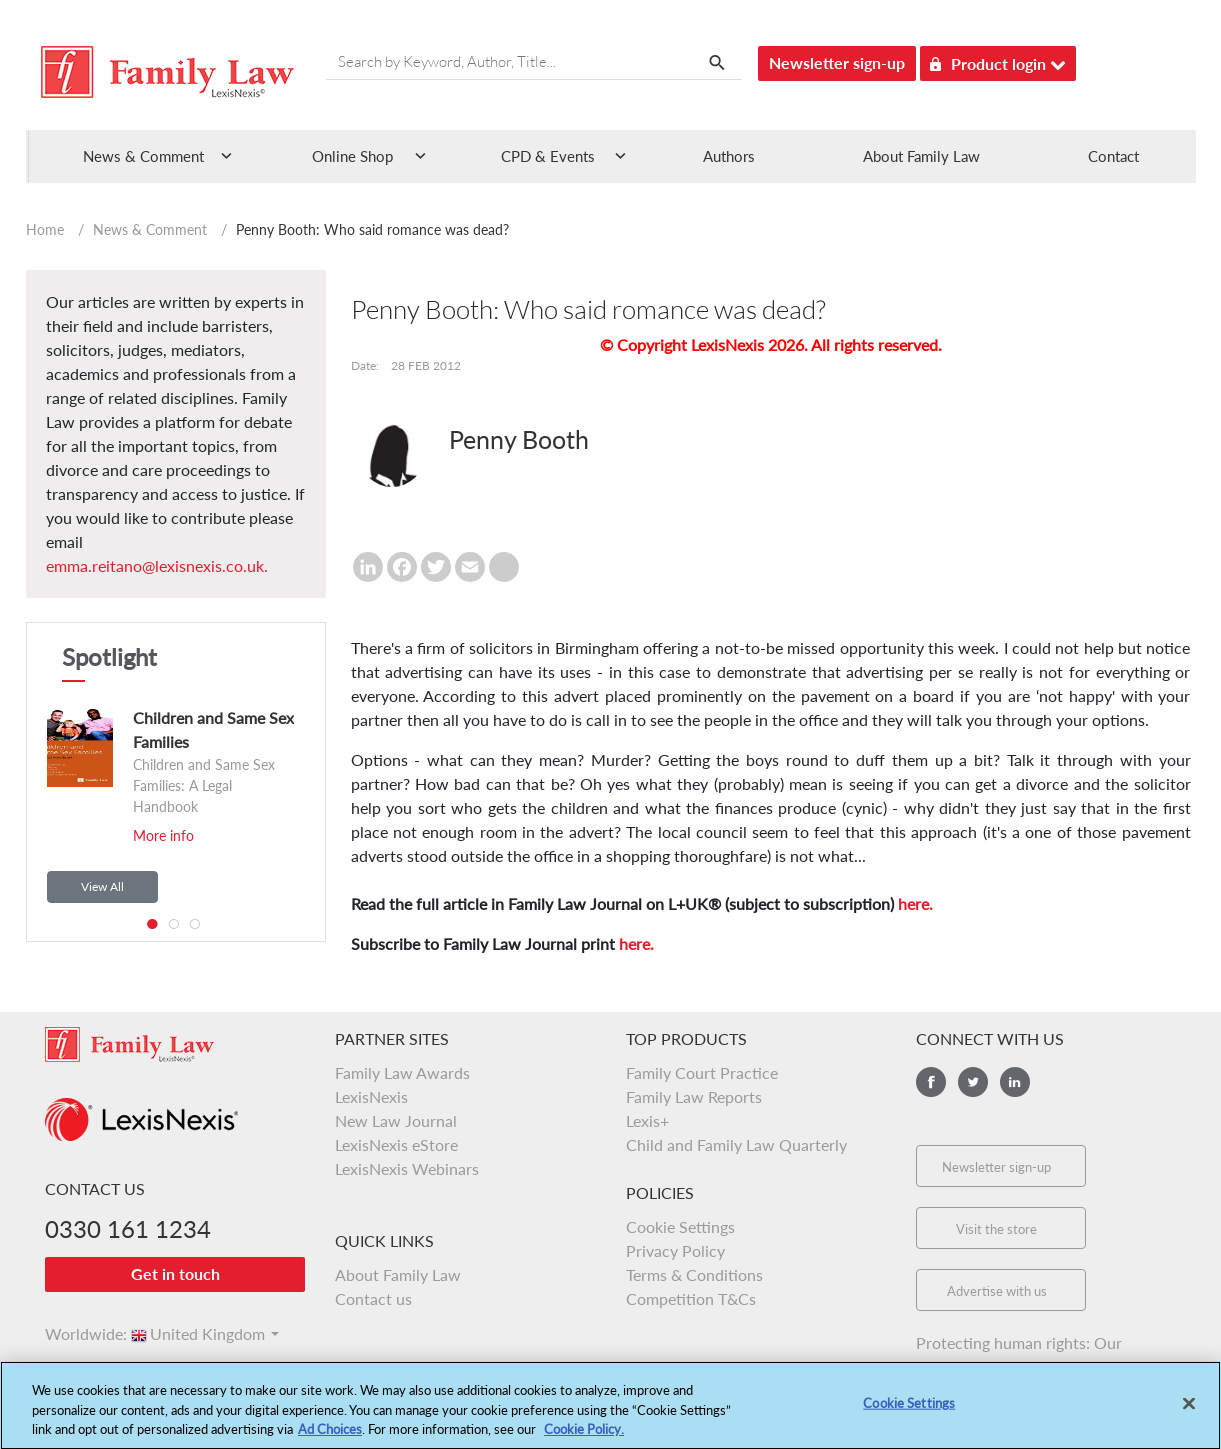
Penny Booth (519, 439)
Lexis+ (647, 1120)
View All (102, 886)
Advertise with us (997, 1291)
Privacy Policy (675, 1250)
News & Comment (150, 229)
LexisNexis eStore (396, 1144)
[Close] (1189, 1414)
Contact (1113, 156)
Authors (729, 156)
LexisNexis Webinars (407, 1168)
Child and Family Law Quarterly (736, 1144)
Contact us (373, 1298)
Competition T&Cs (691, 1298)
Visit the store (996, 1229)
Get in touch (175, 1273)
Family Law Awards (402, 1072)
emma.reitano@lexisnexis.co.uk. (157, 565)
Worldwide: (77, 1333)
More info (163, 835)
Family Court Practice (702, 1072)
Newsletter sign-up (837, 62)
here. (915, 903)
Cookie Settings (680, 1226)
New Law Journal (396, 1120)
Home (45, 229)
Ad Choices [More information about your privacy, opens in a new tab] (330, 1439)
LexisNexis (371, 1096)
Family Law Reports (694, 1096)
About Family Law (921, 156)
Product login (998, 60)
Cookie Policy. (584, 1439)
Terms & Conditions (694, 1274)
